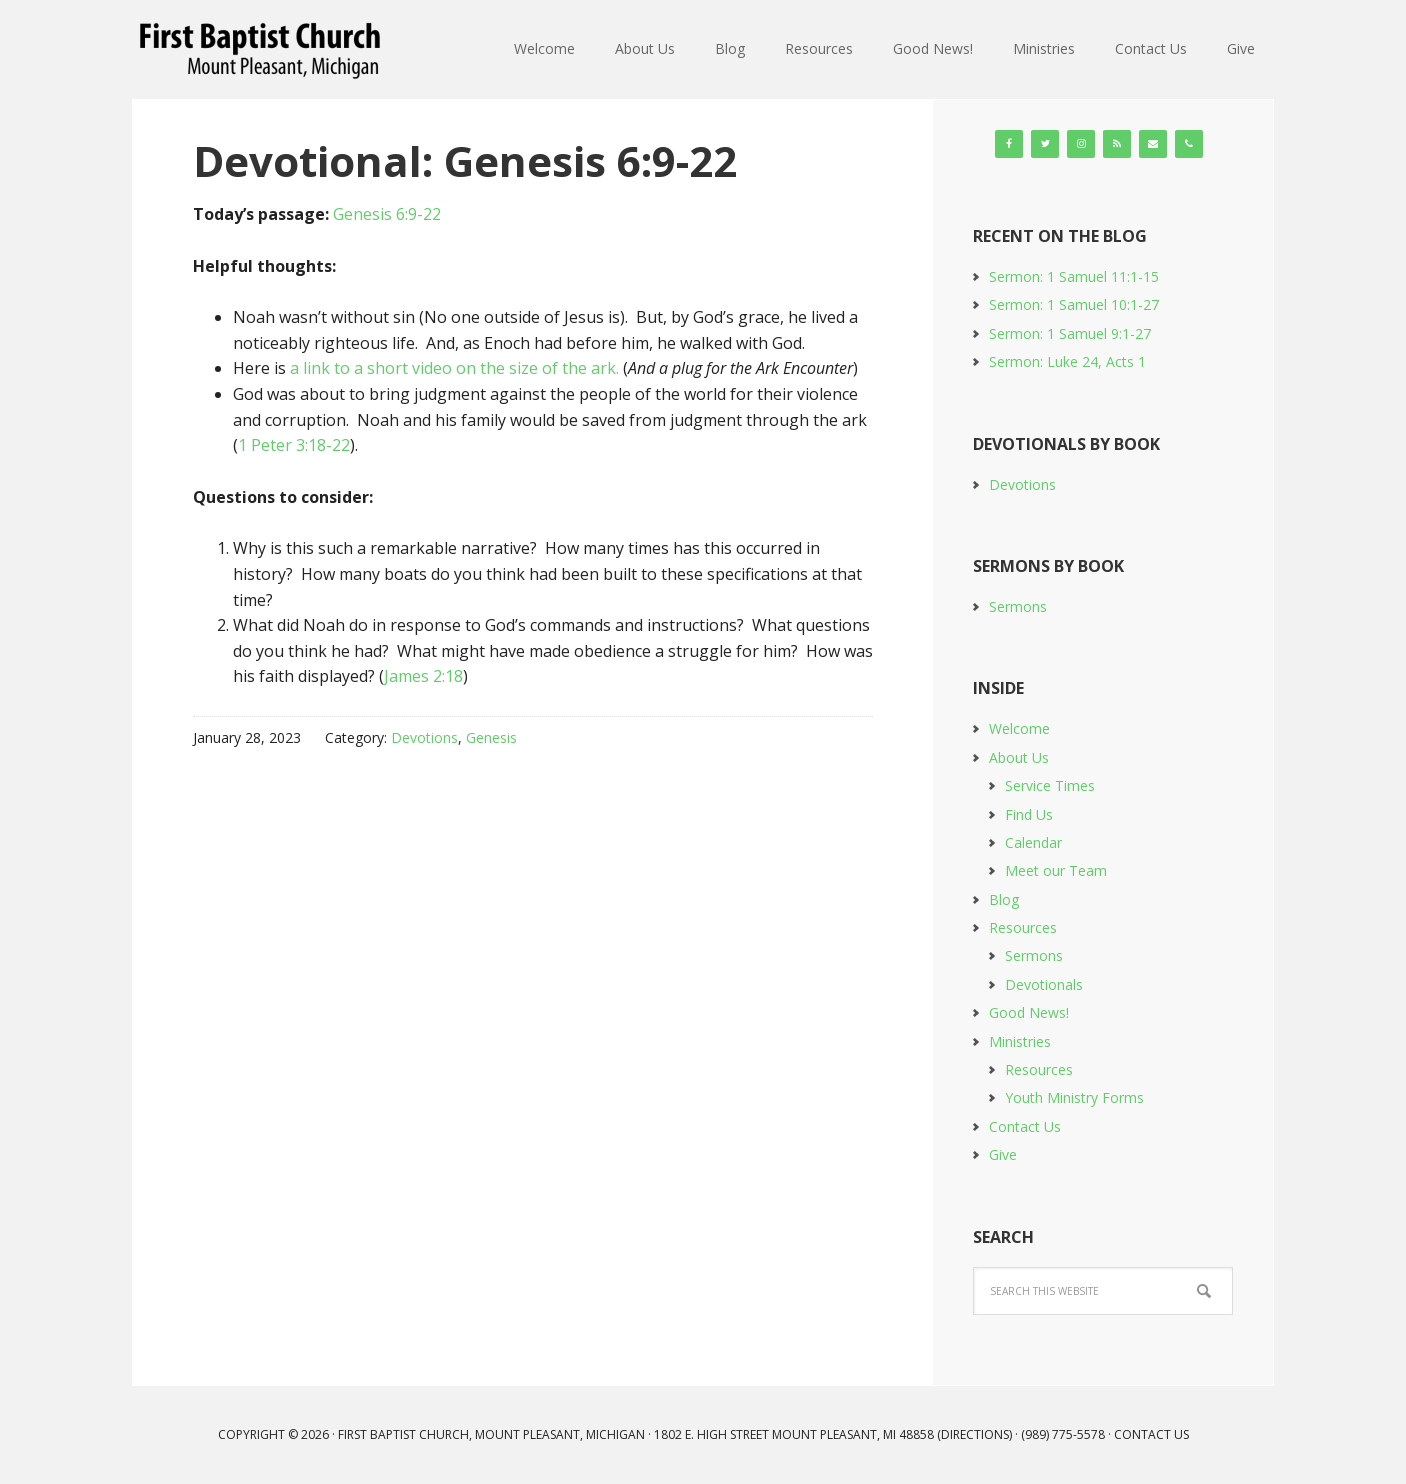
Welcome (1019, 728)
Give (1003, 1154)
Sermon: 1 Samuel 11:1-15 (1074, 276)
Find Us (1029, 814)
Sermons (1018, 606)
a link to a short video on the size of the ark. (454, 368)
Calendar (1033, 842)
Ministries (1020, 1041)
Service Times (1050, 785)
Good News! (1029, 1012)
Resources (1023, 927)
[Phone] (1189, 144)
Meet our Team (1056, 870)
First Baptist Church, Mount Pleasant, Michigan (263, 50)
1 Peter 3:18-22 (294, 445)
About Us (1019, 757)
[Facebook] (1009, 144)
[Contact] (1153, 144)
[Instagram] (1081, 144)
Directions (975, 1434)
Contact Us (1025, 1126)
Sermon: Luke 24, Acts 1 (1067, 361)
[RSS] (1117, 144)
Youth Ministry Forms (1074, 1097)
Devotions (424, 737)
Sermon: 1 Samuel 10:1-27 (1074, 304)
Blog (1004, 899)
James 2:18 (423, 676)
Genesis (491, 737)
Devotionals (1044, 984)
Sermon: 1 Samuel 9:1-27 (1070, 333)
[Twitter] (1045, 144)
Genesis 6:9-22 (387, 214)
